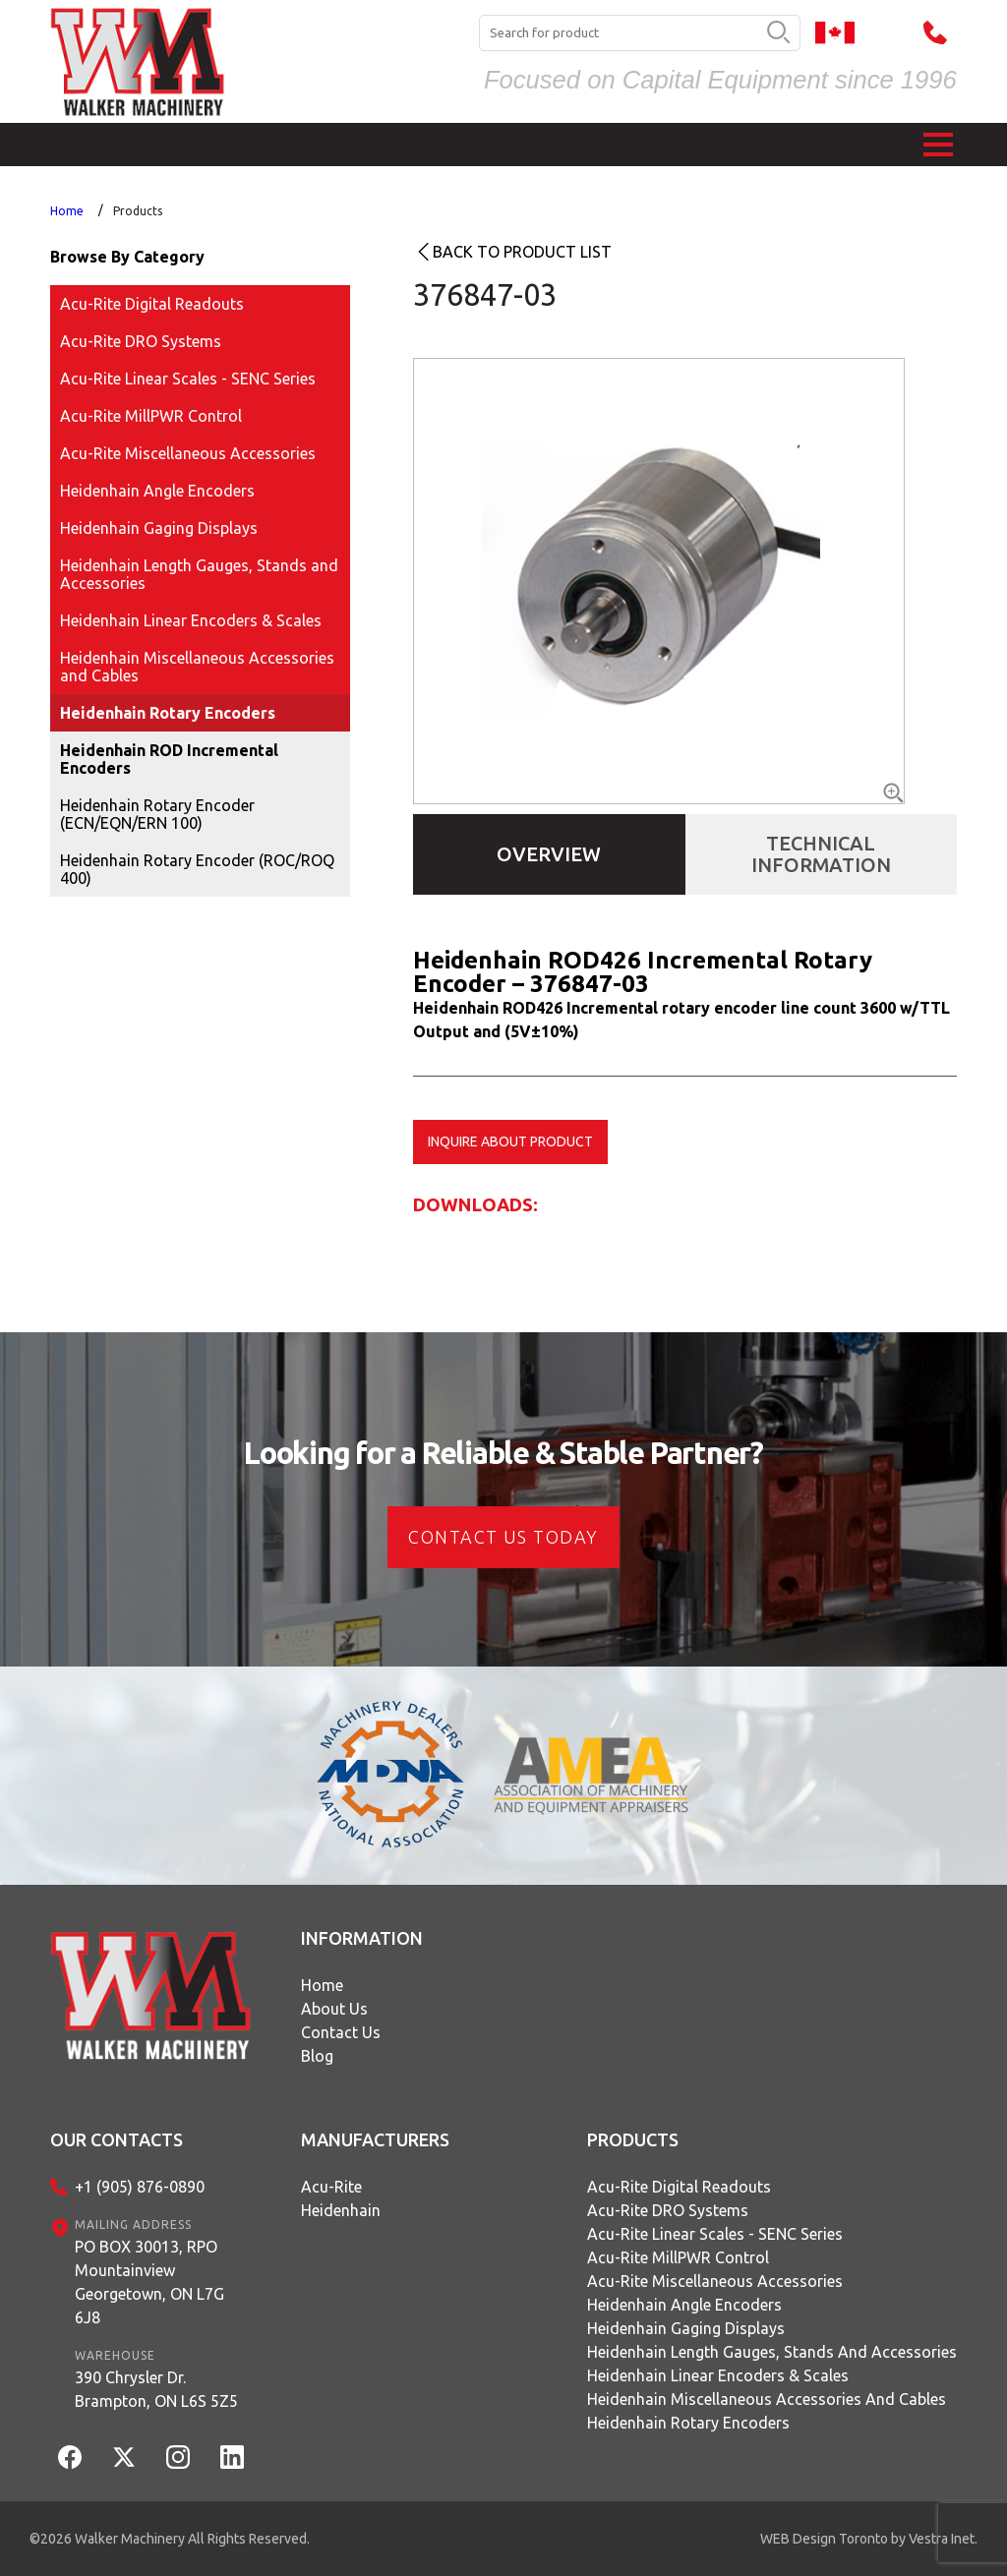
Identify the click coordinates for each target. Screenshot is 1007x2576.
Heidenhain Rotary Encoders (167, 713)
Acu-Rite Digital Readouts (152, 304)
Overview (549, 854)
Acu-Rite (331, 2186)
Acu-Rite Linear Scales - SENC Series (188, 378)
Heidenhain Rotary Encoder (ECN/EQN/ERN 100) (157, 814)
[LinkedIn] (232, 2457)
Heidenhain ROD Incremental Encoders (169, 759)
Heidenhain (341, 2210)
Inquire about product (510, 1141)
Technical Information (821, 854)
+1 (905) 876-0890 (140, 2186)
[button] (938, 144)
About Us (334, 2009)
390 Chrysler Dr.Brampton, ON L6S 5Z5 (156, 2389)
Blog (317, 2056)
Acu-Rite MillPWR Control (151, 416)
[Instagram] (178, 2457)
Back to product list (522, 252)
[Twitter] (124, 2457)
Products (137, 211)
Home (67, 211)
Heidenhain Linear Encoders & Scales (191, 620)
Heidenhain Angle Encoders (157, 490)
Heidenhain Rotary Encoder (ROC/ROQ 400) (197, 869)
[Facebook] (69, 2457)
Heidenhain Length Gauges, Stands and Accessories (199, 574)
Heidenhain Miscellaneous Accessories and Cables (197, 666)
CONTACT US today (503, 1537)
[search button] (778, 33)
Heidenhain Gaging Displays (159, 528)
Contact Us (341, 2032)
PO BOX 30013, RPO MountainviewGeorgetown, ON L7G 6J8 (149, 2282)
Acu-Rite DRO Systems (140, 341)
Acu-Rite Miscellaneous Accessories (188, 453)
